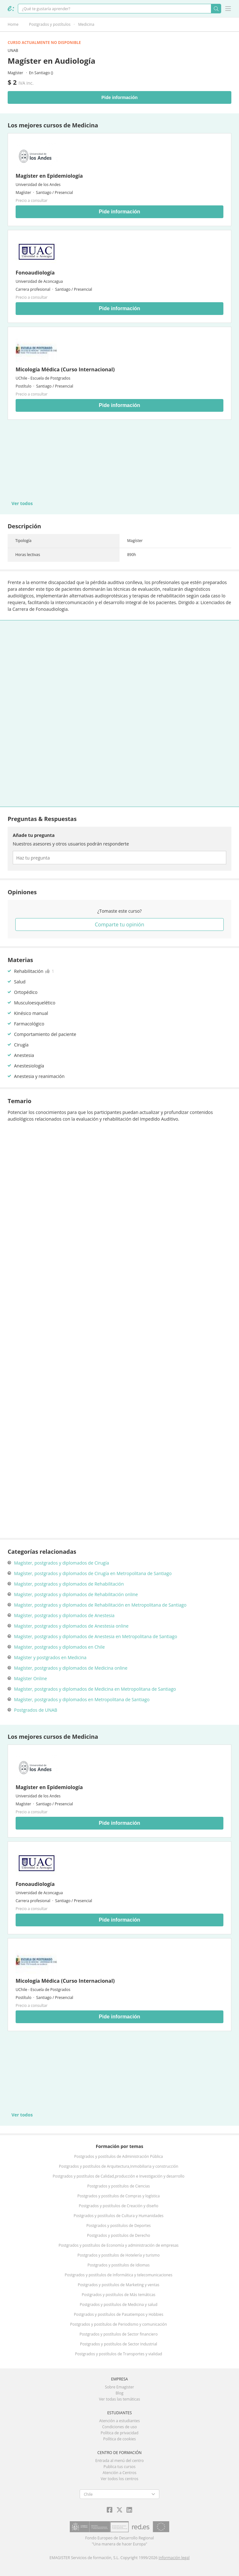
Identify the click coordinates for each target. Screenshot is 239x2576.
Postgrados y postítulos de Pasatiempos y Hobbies (118, 2314)
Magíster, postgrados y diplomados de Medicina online (70, 1668)
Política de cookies (119, 2439)
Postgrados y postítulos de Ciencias (118, 2186)
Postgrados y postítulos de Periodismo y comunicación (118, 2324)
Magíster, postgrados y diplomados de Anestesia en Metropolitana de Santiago (95, 1636)
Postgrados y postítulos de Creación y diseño (118, 2206)
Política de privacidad (120, 2433)
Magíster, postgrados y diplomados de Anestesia (64, 1615)
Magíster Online (30, 1678)
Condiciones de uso (119, 2427)
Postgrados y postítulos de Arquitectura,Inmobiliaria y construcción (118, 2166)
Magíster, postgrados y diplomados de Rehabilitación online (76, 1594)
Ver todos (22, 503)
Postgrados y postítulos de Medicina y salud (118, 2304)
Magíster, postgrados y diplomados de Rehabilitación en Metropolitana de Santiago (100, 1605)
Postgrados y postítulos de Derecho (118, 2235)
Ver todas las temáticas (119, 2399)
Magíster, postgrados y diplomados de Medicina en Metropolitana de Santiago (95, 1689)
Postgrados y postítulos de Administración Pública (118, 2156)
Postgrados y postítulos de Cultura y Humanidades (118, 2215)
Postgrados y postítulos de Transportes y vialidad (118, 2354)
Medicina (86, 24)
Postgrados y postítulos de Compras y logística (118, 2196)
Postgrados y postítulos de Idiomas (119, 2265)
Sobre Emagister (119, 2387)
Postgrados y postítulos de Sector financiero (118, 2334)
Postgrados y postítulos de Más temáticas (118, 2294)
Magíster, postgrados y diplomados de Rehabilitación (69, 1584)
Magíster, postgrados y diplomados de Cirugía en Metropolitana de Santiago (93, 1573)
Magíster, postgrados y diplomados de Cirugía (61, 1563)
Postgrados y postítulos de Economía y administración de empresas (119, 2245)
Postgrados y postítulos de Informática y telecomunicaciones (118, 2275)
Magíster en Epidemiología (49, 175)
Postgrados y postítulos (49, 24)
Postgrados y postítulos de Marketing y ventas (118, 2284)
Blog (120, 2393)
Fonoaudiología (35, 272)
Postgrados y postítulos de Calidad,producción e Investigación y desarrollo (119, 2176)
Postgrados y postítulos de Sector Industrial (118, 2344)
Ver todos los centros (119, 2478)
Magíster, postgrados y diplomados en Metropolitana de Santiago (81, 1699)
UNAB (13, 50)
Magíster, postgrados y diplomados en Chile (59, 1647)
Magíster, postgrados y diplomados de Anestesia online (71, 1626)
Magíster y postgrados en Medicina (50, 1657)
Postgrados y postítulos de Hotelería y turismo (118, 2255)
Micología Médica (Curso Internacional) (65, 369)
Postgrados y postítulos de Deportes (118, 2225)
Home (13, 24)
